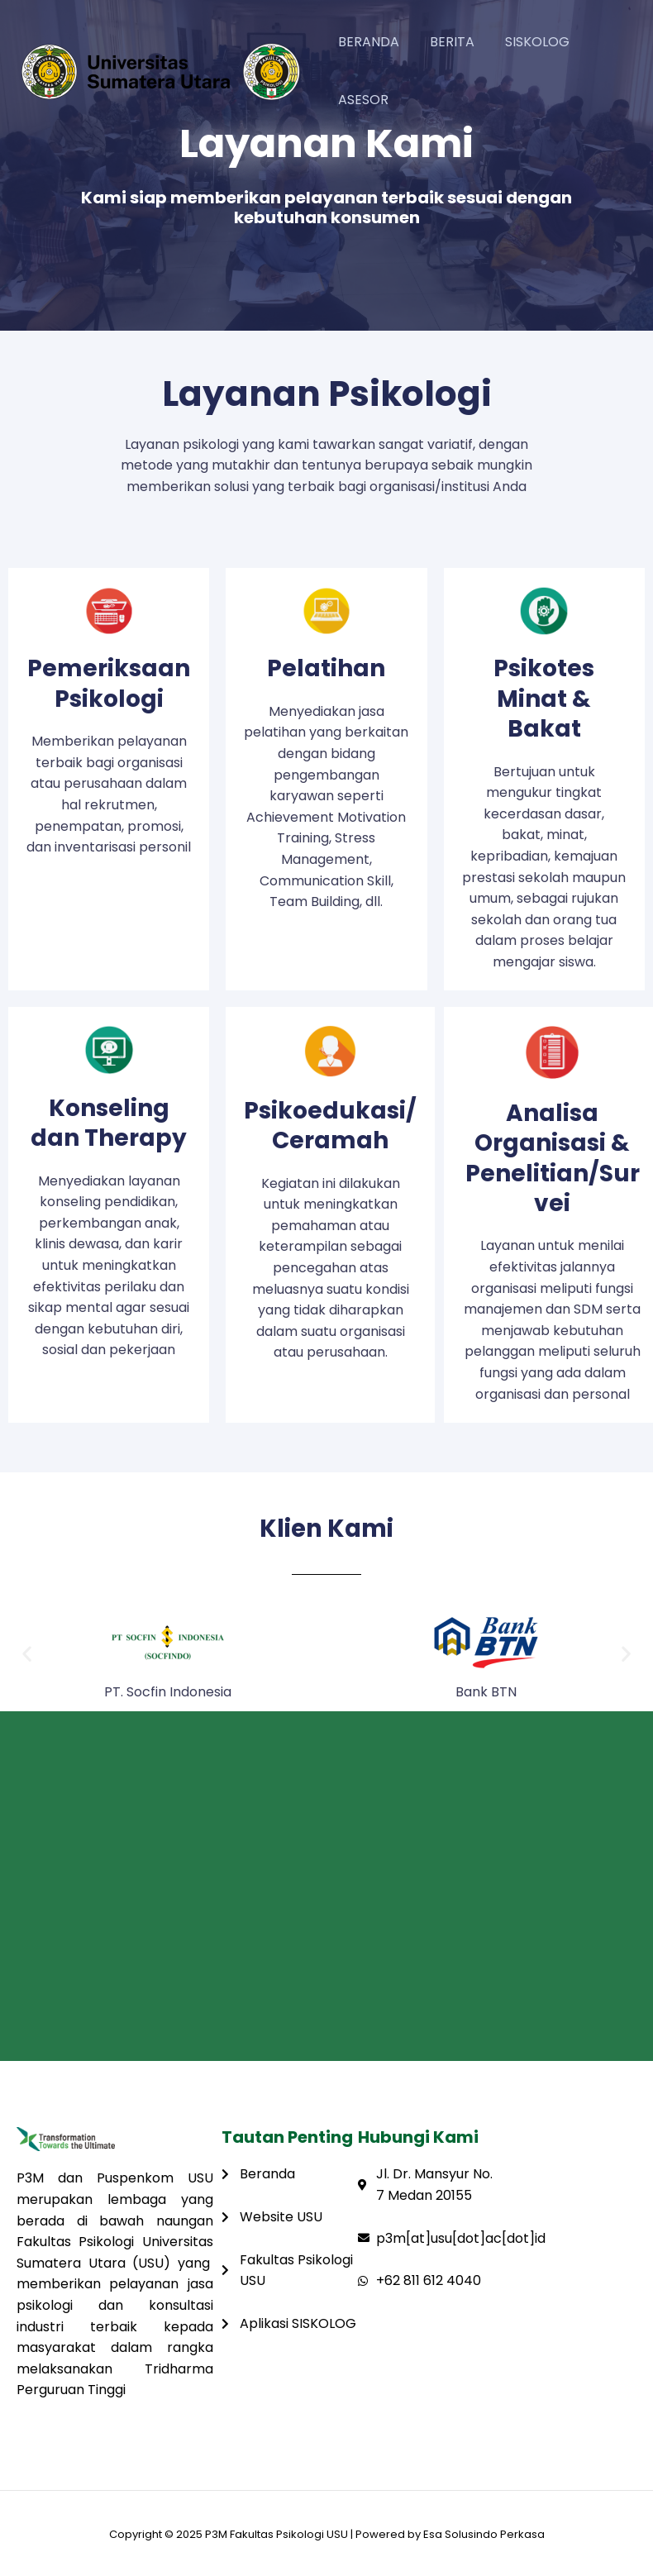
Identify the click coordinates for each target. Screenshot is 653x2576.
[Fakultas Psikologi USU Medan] (326, 1886)
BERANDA (366, 41)
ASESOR (361, 99)
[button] (27, 1653)
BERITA (445, 41)
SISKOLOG (526, 41)
